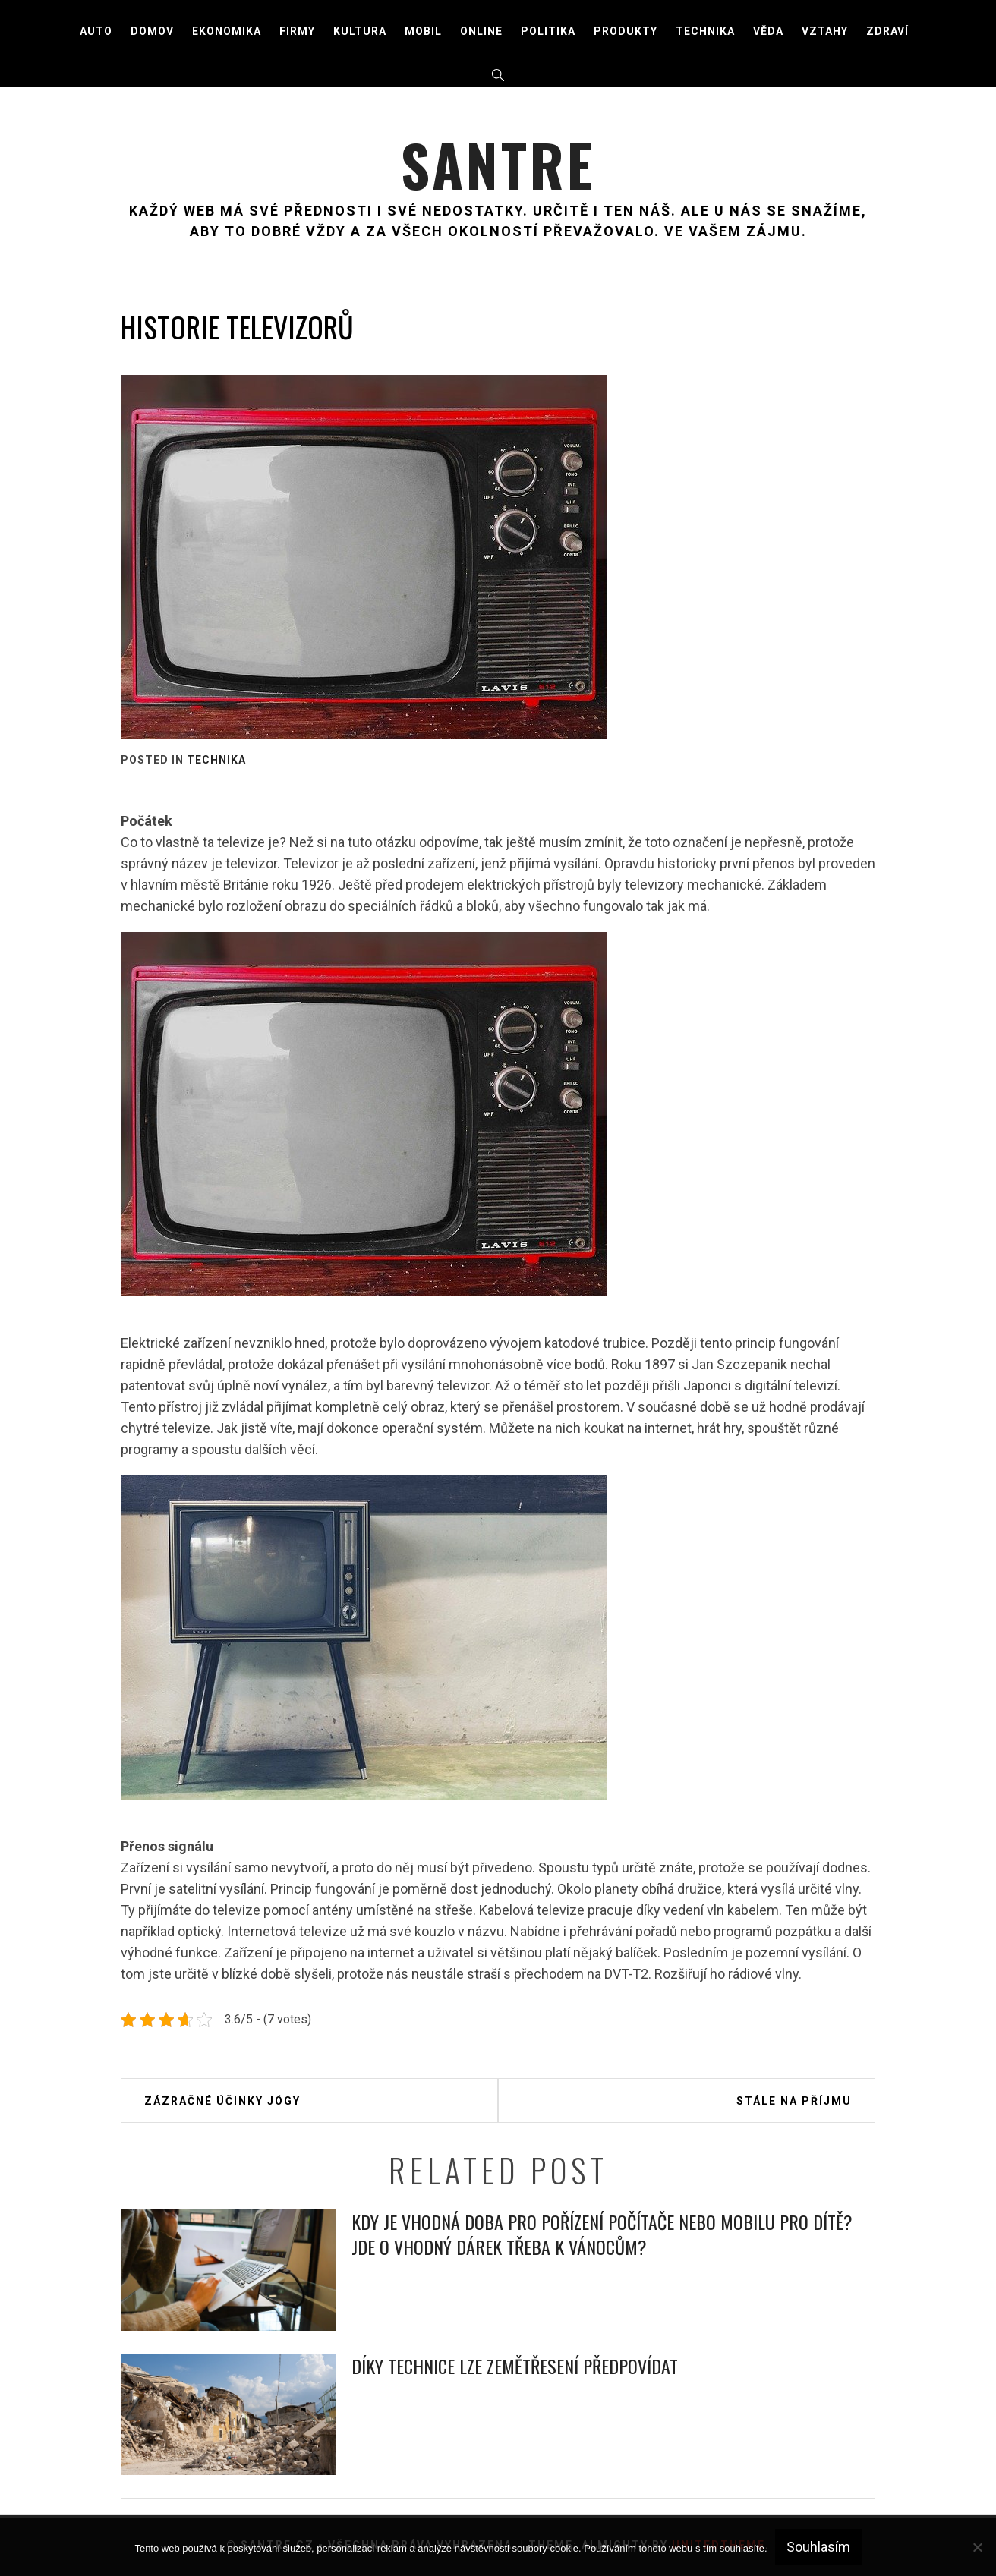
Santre (498, 162)
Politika (548, 31)
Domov (152, 31)
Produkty (625, 31)
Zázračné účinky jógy (222, 2101)
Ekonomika (226, 31)
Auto (96, 31)
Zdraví (887, 31)
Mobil (423, 31)
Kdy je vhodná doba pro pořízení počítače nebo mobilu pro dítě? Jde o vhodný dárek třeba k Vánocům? (602, 2234)
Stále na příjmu (794, 2101)
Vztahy (825, 31)
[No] (977, 2547)
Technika (705, 31)
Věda (768, 31)
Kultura (359, 31)
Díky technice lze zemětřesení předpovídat (514, 2365)
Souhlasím (818, 2547)
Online (481, 31)
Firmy (297, 31)
